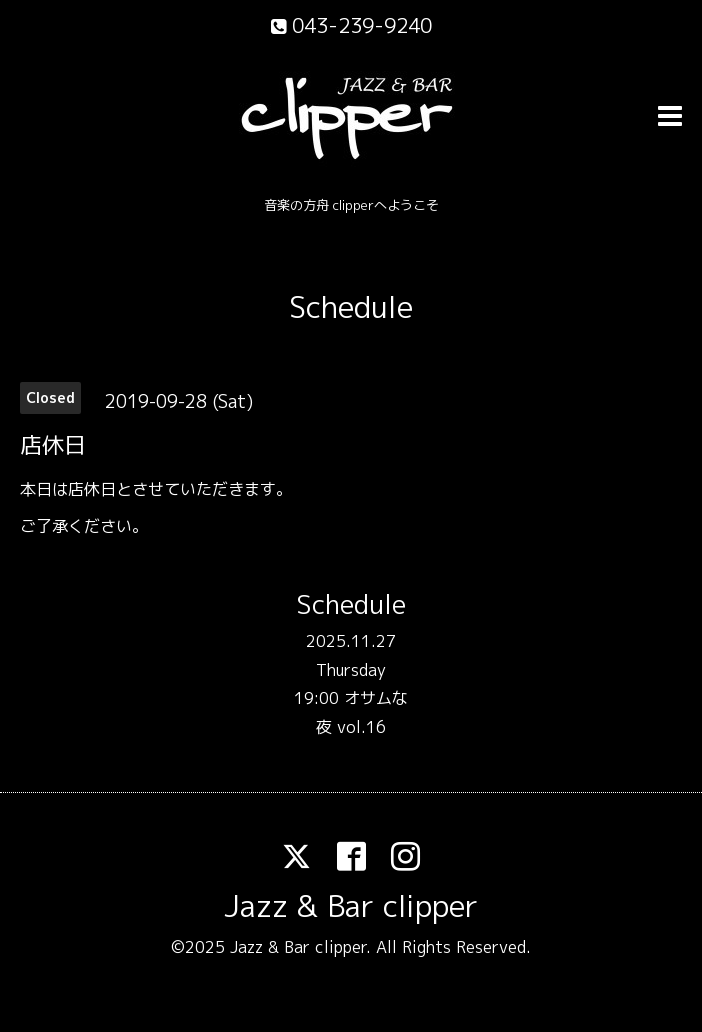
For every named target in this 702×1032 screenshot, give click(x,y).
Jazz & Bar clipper (351, 906)
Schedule (351, 307)
